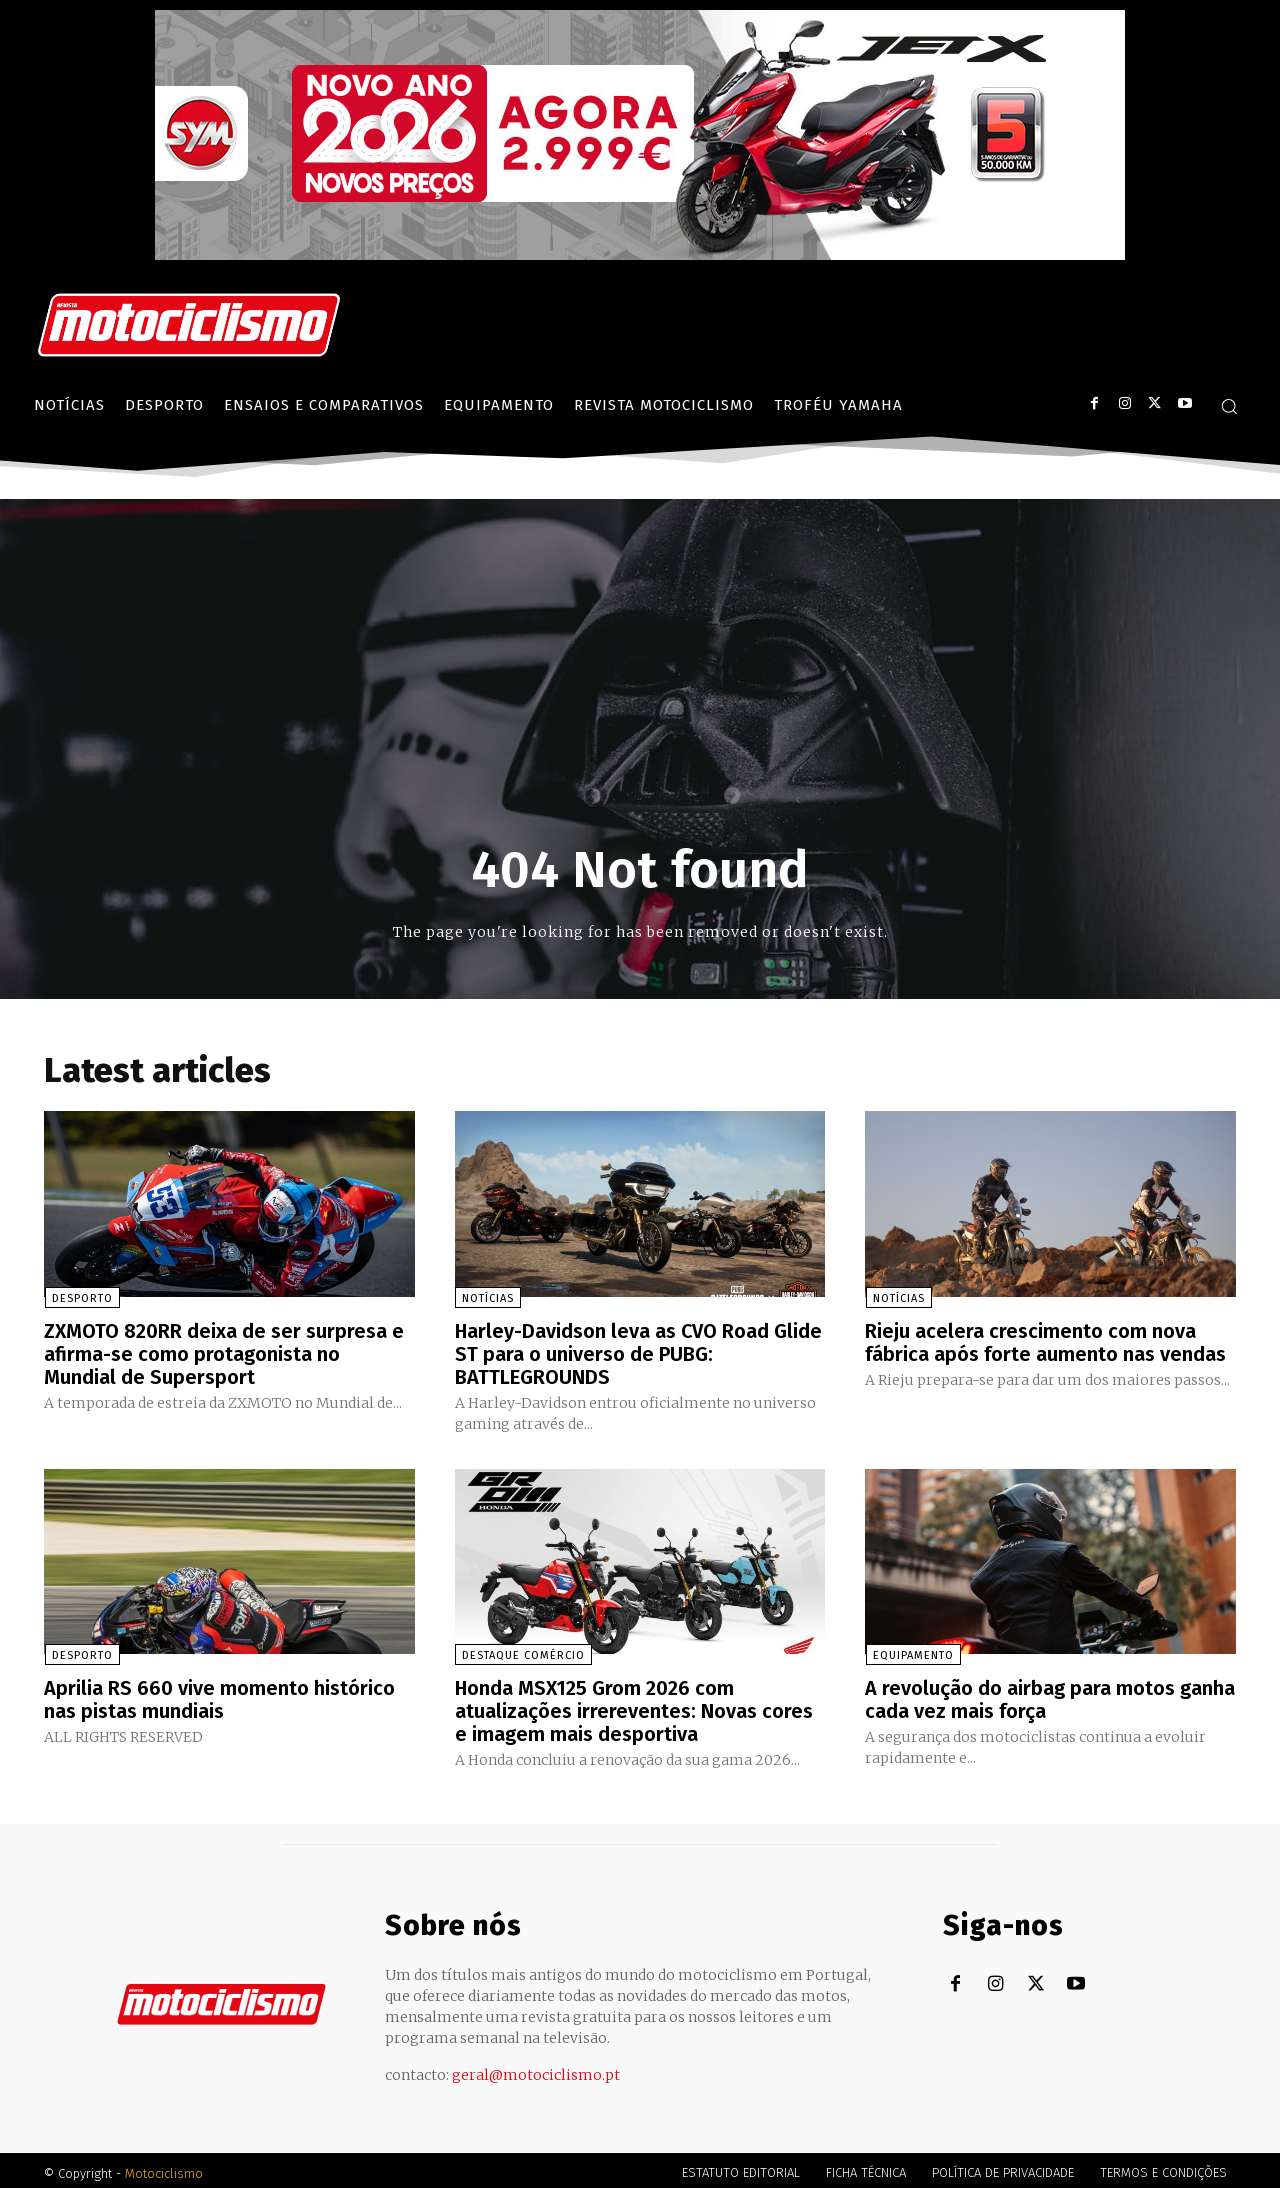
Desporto (81, 1298)
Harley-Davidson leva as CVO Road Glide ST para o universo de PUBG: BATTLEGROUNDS (639, 1353)
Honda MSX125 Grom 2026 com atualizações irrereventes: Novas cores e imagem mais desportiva (634, 1707)
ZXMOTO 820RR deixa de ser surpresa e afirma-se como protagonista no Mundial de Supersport (224, 1353)
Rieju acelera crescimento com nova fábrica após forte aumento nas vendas (1045, 1342)
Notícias (488, 1298)
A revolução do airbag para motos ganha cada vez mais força (1050, 1696)
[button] (1229, 406)
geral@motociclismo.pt (536, 2069)
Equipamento (912, 1652)
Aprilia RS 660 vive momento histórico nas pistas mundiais (219, 1696)
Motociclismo (164, 2167)
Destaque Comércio (523, 1652)
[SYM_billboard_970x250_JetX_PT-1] (640, 255)
